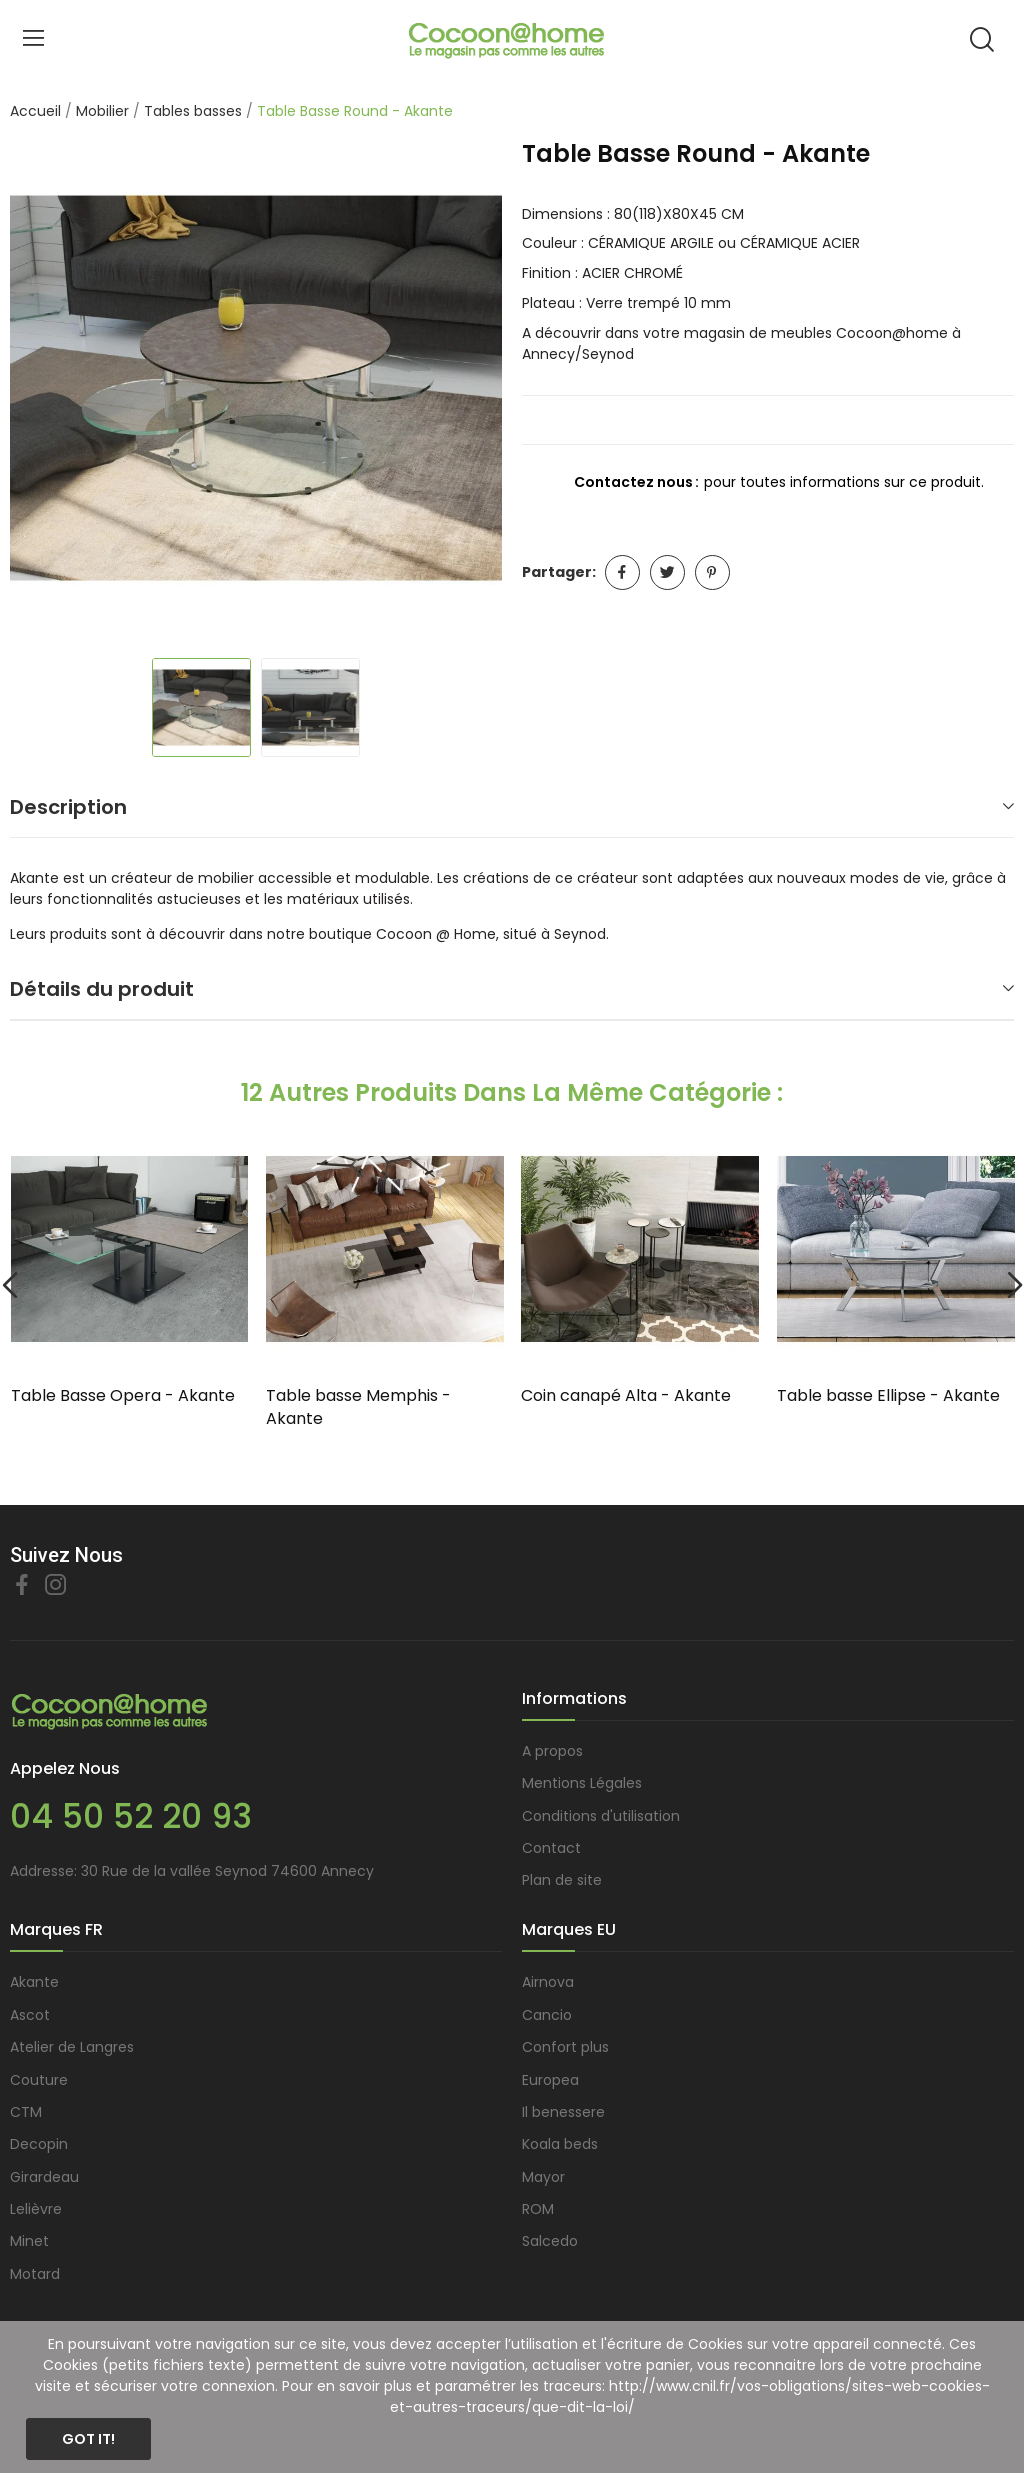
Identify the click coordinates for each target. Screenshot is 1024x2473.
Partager (622, 572)
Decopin (39, 2144)
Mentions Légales (582, 1783)
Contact (551, 1848)
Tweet (667, 572)
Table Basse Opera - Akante (123, 1396)
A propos (552, 1751)
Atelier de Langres (72, 2047)
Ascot (30, 2015)
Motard (35, 2274)
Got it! (88, 2439)
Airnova (548, 1982)
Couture (39, 2080)
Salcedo (550, 2241)
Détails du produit (102, 989)
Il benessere (563, 2112)
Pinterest (712, 572)
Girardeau (44, 2177)
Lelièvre (36, 2209)
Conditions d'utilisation (601, 1816)
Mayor (543, 2177)
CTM (26, 2112)
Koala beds (560, 2144)
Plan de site (562, 1880)
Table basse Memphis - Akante (358, 1407)
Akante (34, 1982)
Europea (550, 2080)
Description (68, 807)
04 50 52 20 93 (131, 1816)
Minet (29, 2241)
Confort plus (565, 2047)
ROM (538, 2209)
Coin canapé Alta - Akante (626, 1396)
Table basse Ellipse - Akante (888, 1396)
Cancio (547, 2015)
